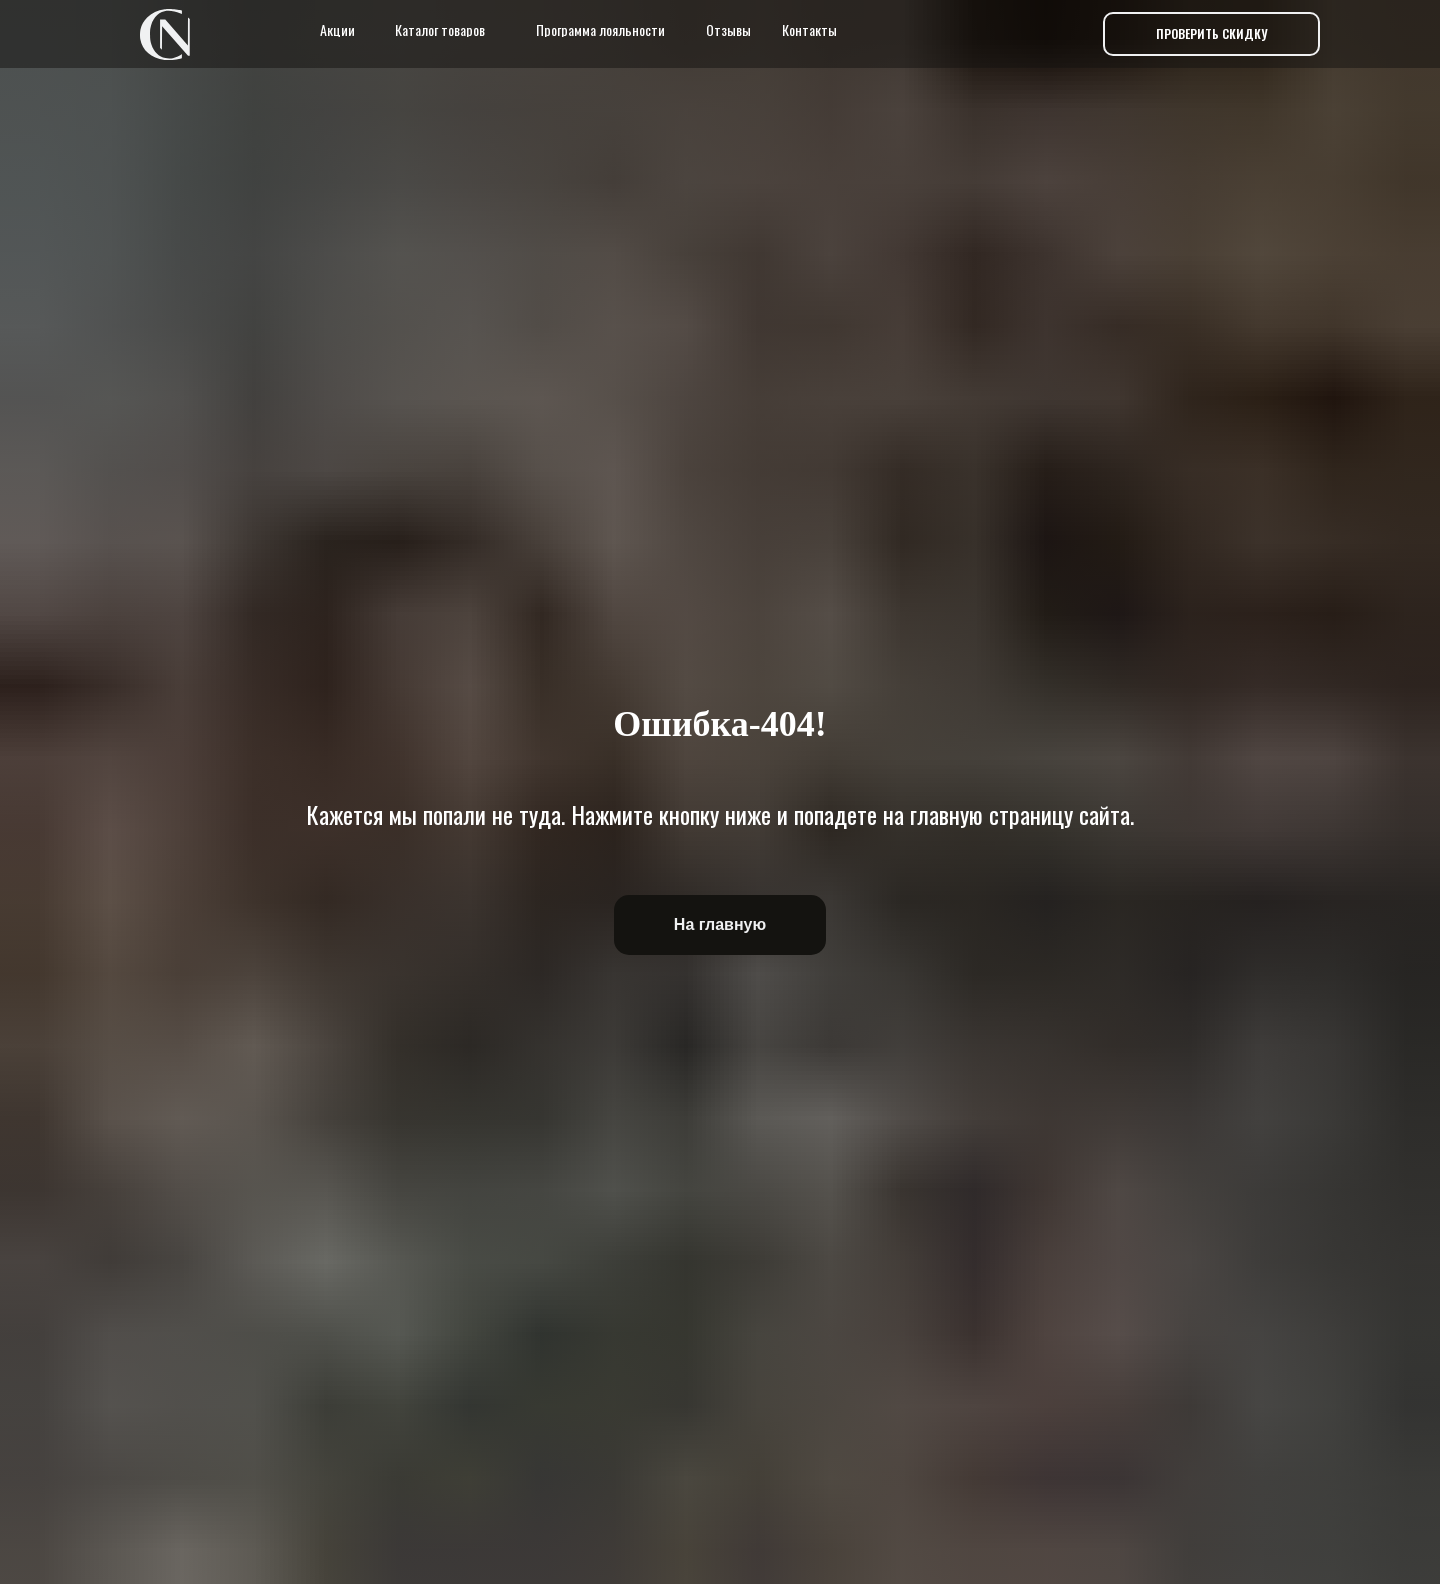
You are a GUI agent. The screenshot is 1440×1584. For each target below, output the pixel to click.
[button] (1211, 34)
